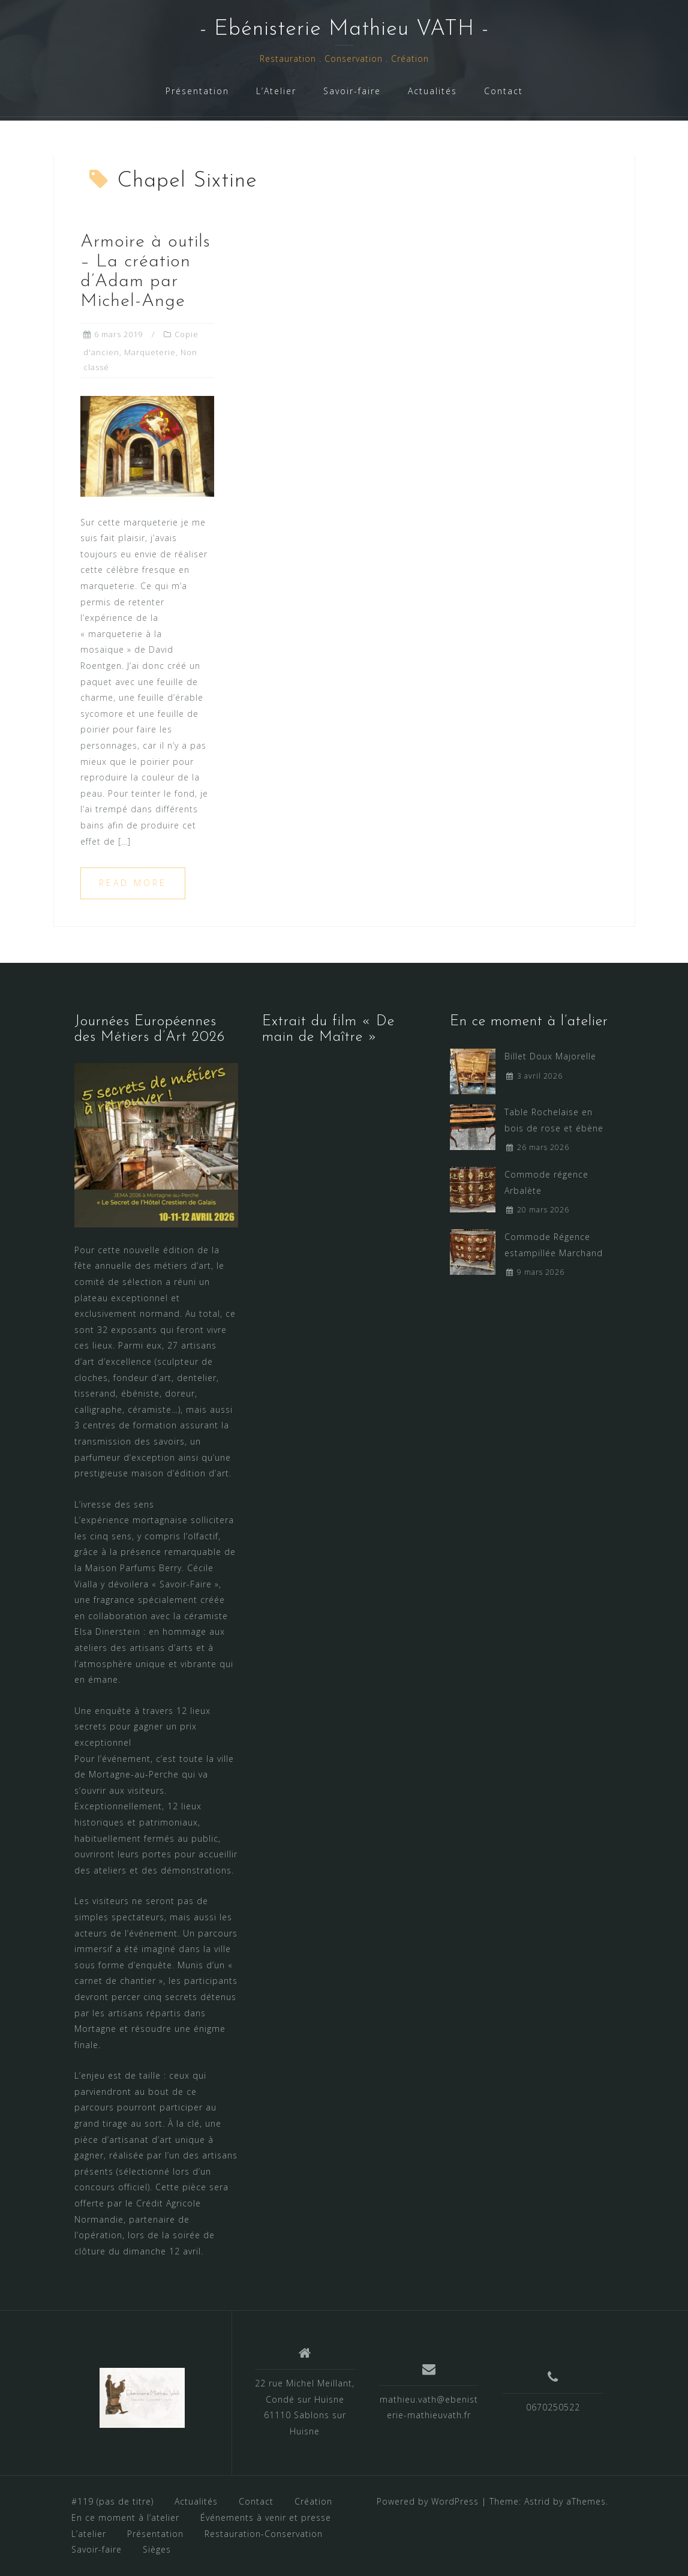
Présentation (197, 91)
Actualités (432, 91)
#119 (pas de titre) (112, 2501)
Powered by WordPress (428, 2501)
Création (313, 2501)
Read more (133, 882)
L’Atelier (276, 91)
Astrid (537, 2501)
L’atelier (88, 2533)
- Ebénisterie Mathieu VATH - (344, 29)
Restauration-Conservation (264, 2533)
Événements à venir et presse (265, 2517)
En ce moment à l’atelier (125, 2517)
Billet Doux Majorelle (550, 1056)
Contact (503, 91)
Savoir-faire (352, 91)
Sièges (157, 2549)
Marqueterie (150, 352)
